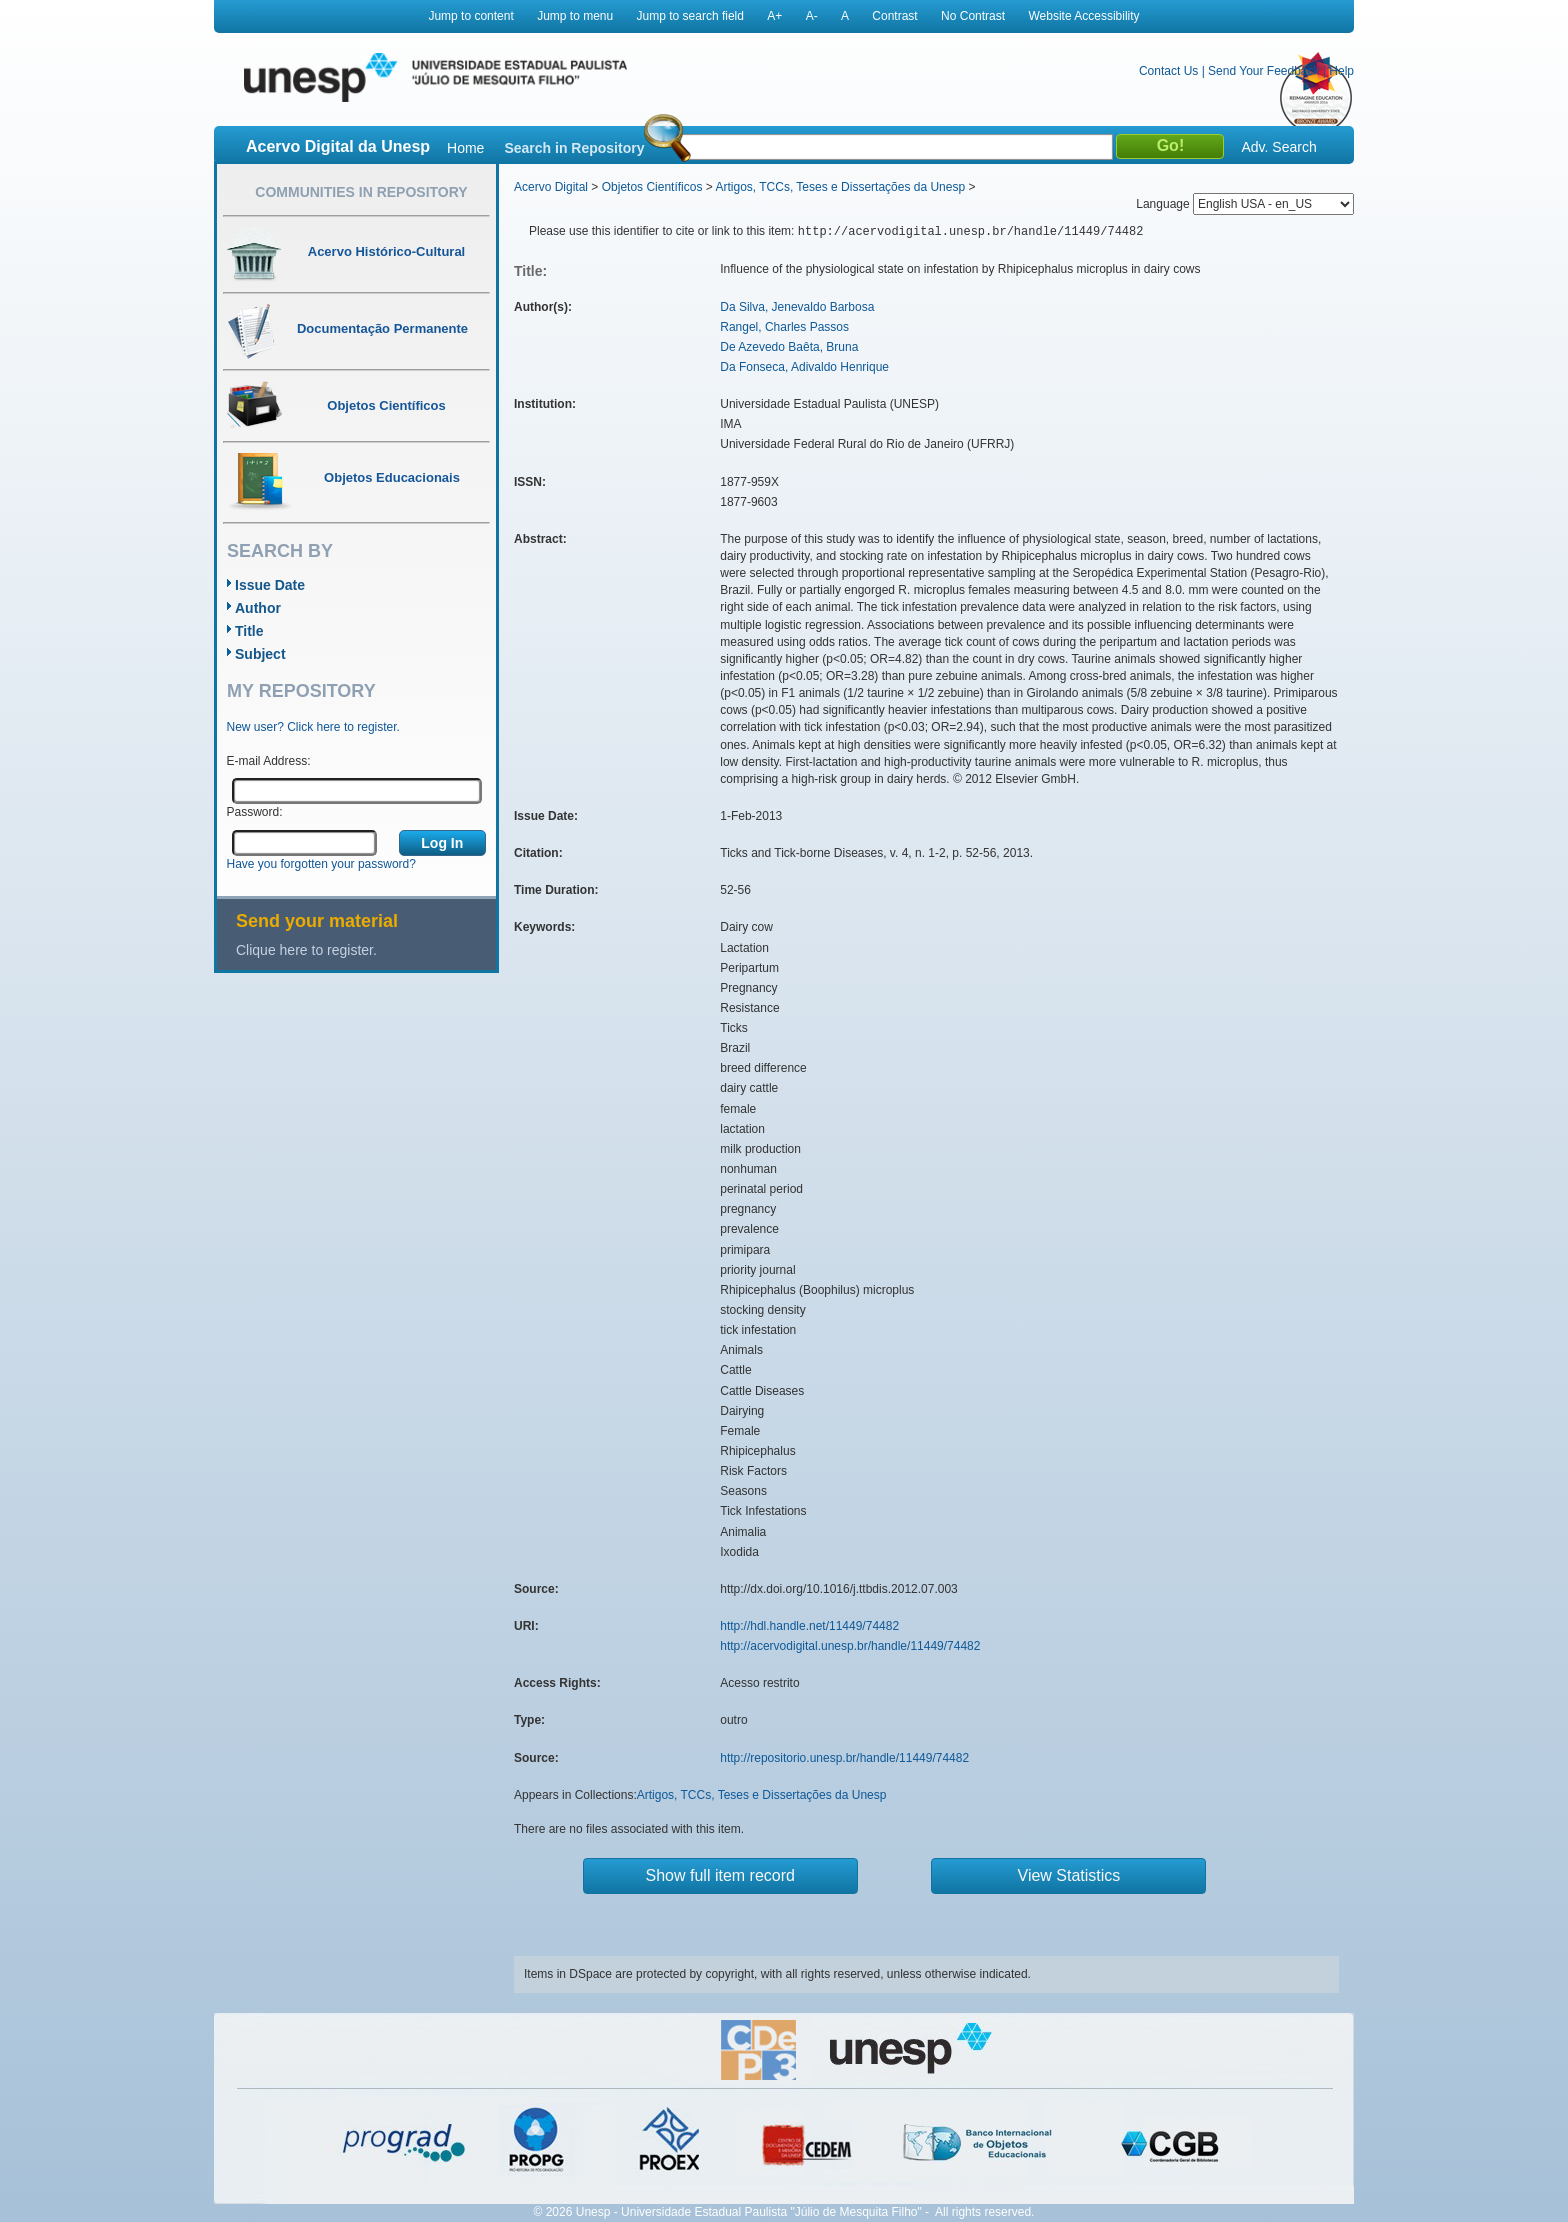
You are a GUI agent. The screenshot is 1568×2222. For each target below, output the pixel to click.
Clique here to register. (306, 950)
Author (258, 608)
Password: (255, 812)
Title (249, 631)
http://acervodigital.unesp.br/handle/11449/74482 (850, 1646)
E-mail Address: (269, 761)
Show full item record (720, 1875)
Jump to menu (575, 16)
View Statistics (1069, 1875)
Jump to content (470, 16)
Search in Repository (574, 148)
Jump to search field (690, 16)
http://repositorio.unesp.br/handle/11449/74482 (844, 1758)
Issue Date (270, 585)
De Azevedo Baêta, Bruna (789, 347)
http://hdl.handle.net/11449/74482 (809, 1626)
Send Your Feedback (1263, 71)
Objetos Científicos (652, 187)
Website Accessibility (1083, 16)
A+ (774, 16)
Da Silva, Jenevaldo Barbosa (797, 307)
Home (465, 148)
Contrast (894, 16)
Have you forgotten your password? (321, 864)
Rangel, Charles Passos (784, 327)
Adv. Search (1278, 147)
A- (812, 16)
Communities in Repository (361, 192)
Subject (260, 654)
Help (1341, 71)
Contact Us (1168, 71)
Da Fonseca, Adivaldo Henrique (804, 367)
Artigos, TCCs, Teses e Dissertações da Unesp (840, 187)
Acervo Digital (551, 187)
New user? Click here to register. (313, 727)
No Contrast (973, 16)
